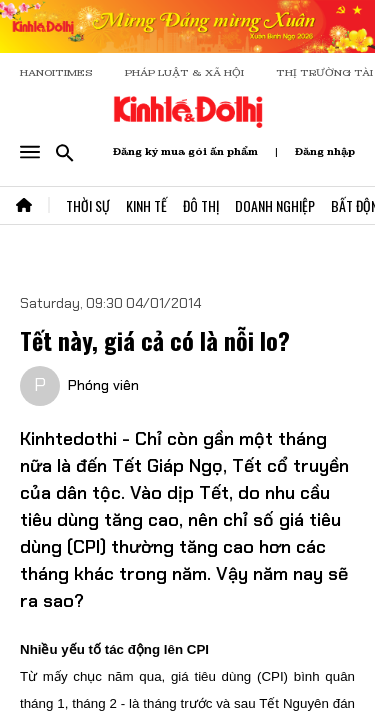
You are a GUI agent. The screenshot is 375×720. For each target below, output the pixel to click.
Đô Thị (201, 205)
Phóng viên (103, 385)
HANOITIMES (56, 72)
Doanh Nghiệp (275, 205)
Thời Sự (88, 205)
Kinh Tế (146, 205)
